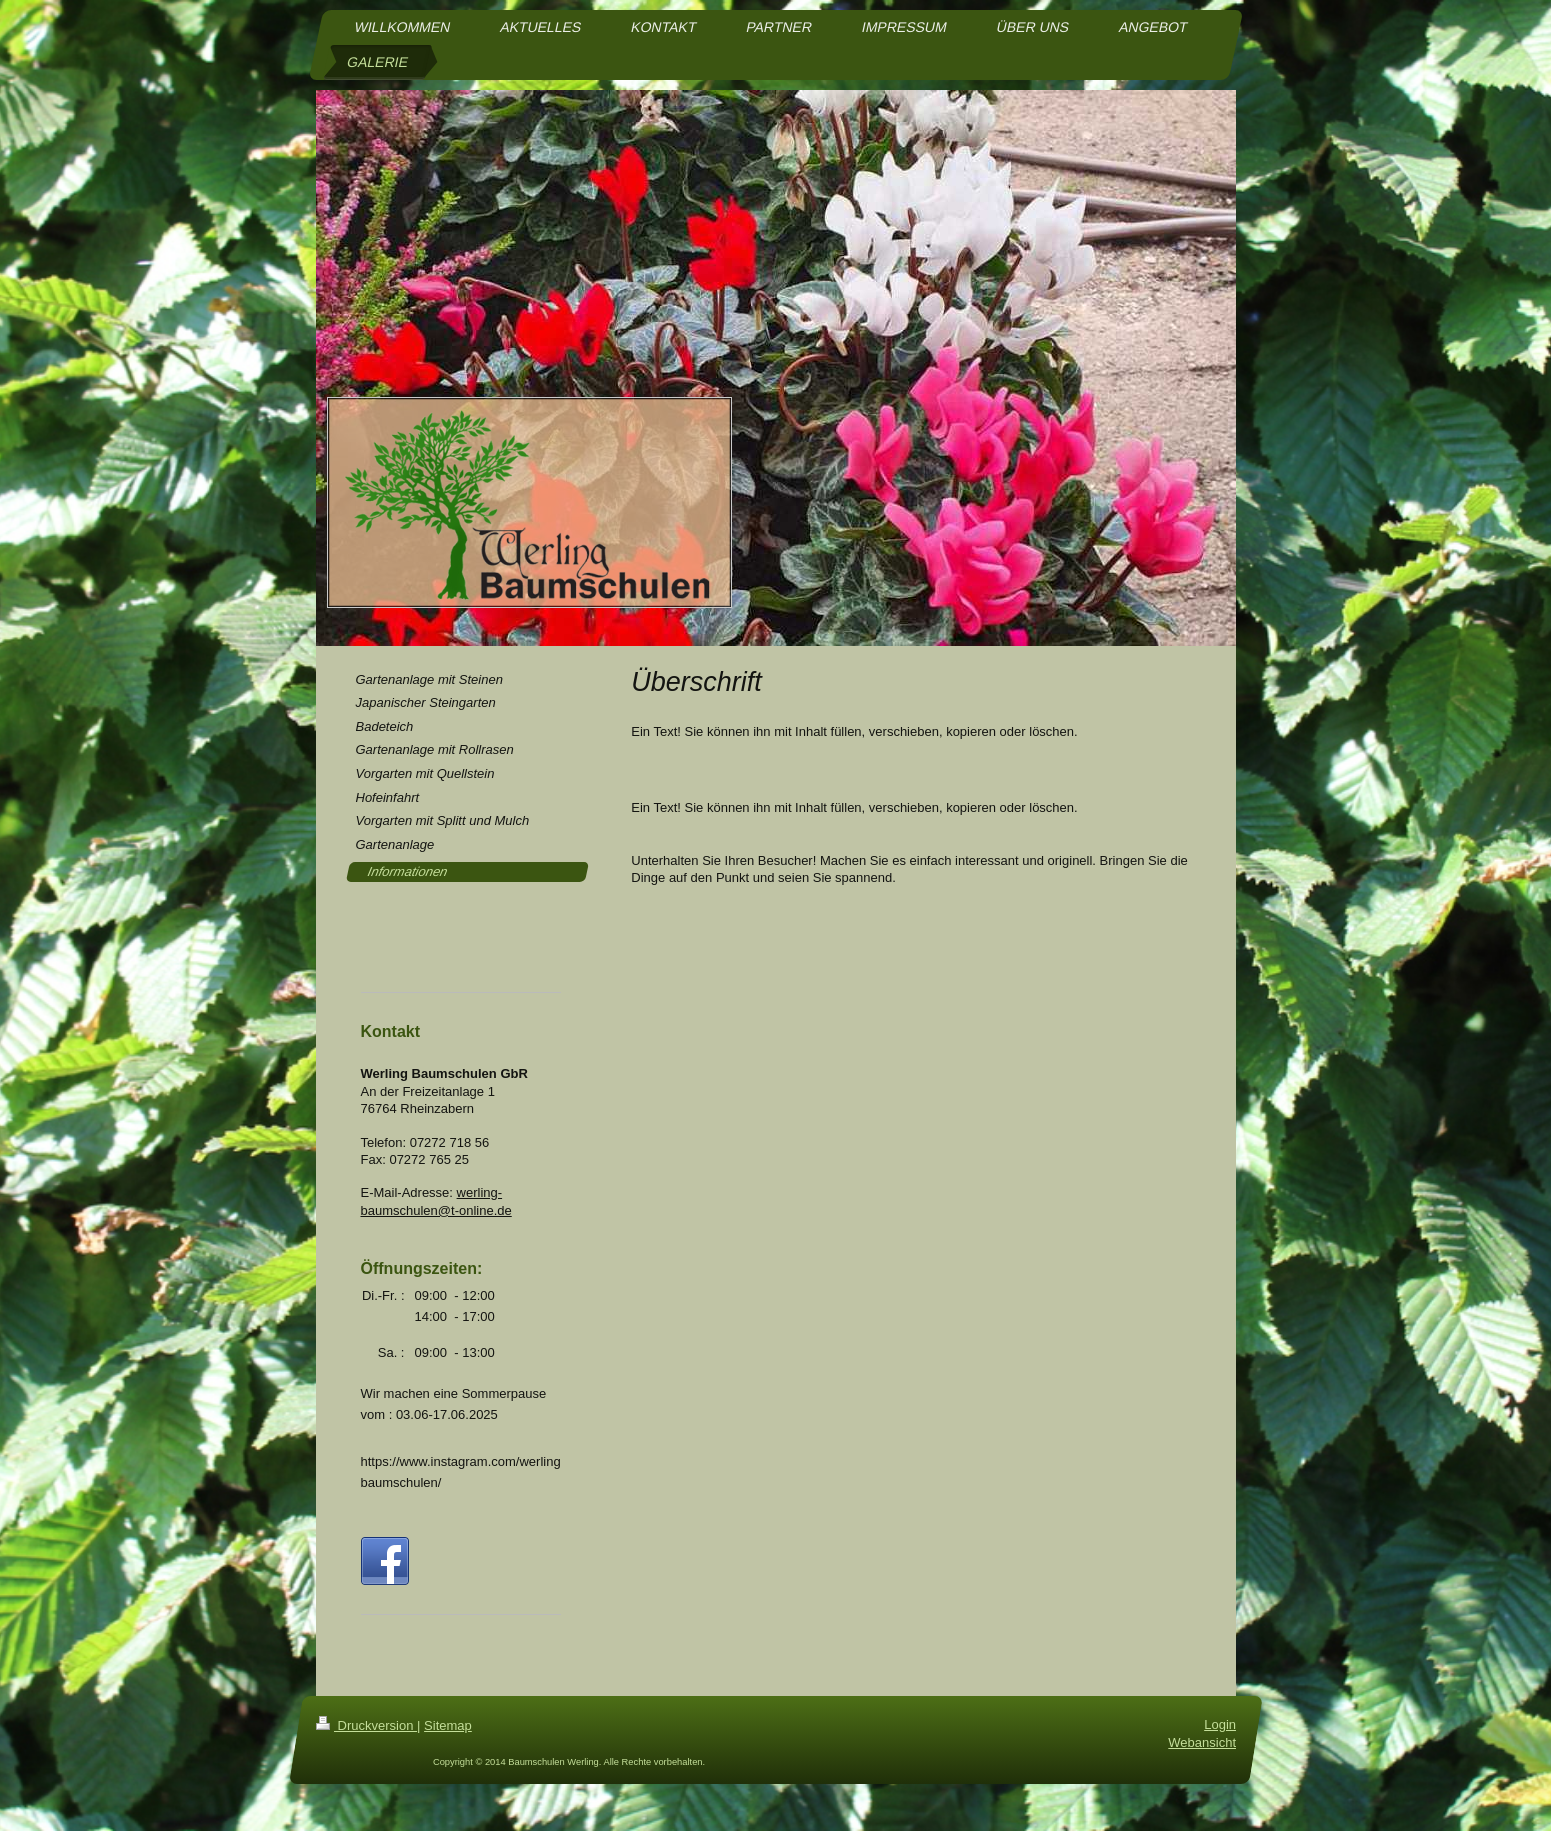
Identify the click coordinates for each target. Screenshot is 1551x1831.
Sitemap (448, 1742)
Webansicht (1202, 1759)
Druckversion (366, 1742)
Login (1220, 1741)
